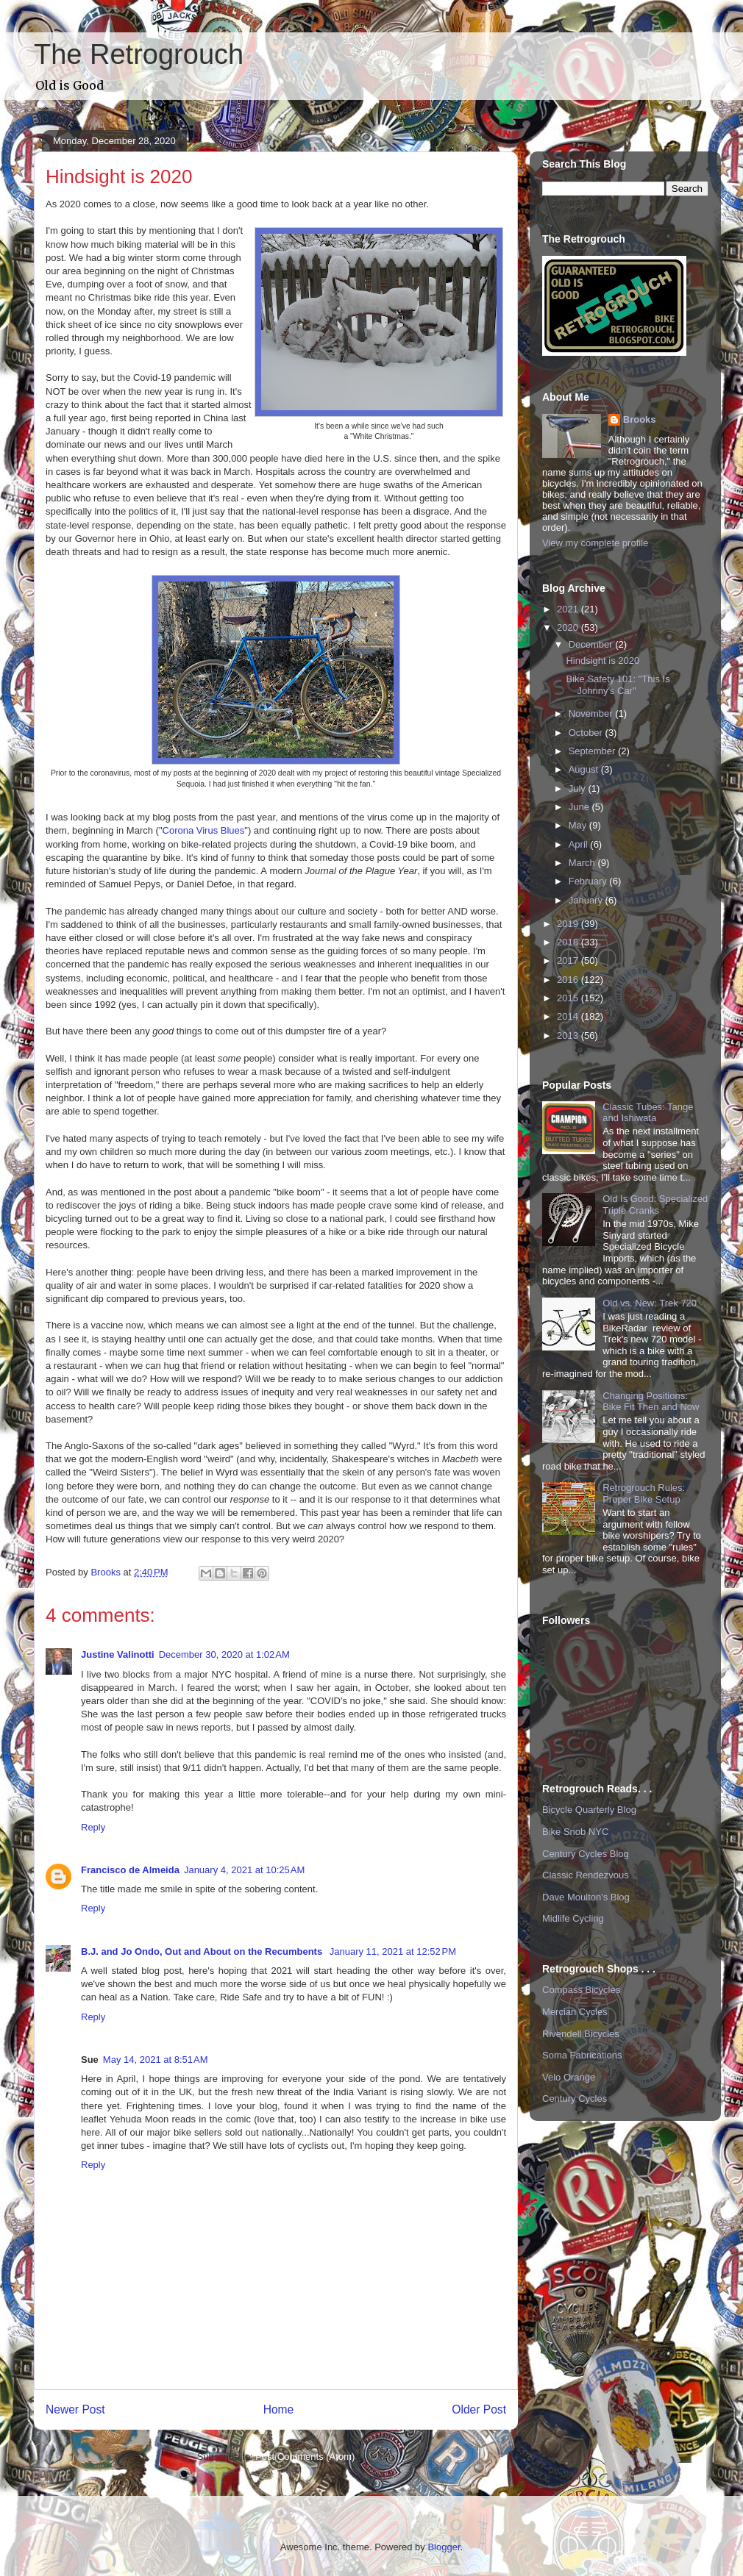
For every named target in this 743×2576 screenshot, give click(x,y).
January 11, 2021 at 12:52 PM (393, 1951)
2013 (569, 1035)
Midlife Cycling (573, 1918)
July (579, 788)
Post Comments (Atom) (305, 2456)
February (589, 881)
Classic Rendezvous (585, 1875)
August (585, 769)
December (592, 644)
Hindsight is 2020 (602, 660)
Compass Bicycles (581, 1989)
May (579, 825)
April (580, 844)
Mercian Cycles (575, 2011)
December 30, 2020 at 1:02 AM (224, 1654)
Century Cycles (574, 2098)
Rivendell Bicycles (580, 2033)
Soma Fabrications (582, 2055)
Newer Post (75, 2409)
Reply (93, 1827)
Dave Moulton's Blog (586, 1897)
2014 (569, 1016)
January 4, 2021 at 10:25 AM (244, 1869)
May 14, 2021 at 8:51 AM (155, 2059)
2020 (569, 627)
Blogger (443, 2546)
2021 (569, 609)
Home (278, 2409)
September (593, 750)
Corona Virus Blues (204, 830)
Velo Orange (568, 2077)
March (583, 862)
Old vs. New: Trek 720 (649, 1303)
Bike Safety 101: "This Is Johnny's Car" (617, 684)
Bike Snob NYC (575, 1831)
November (592, 713)
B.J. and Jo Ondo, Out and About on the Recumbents (203, 1951)
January (587, 900)
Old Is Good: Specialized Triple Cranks (655, 1204)
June (580, 806)
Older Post (479, 2409)
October (587, 732)
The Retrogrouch (138, 54)
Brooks (639, 419)
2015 (569, 997)
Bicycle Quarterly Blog (589, 1809)
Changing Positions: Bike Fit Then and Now (650, 1401)
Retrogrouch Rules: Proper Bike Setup (643, 1493)
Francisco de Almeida (130, 1869)
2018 (569, 942)
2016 (569, 979)
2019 (569, 923)
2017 (569, 960)
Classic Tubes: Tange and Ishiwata (647, 1112)
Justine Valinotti (117, 1654)
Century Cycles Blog (585, 1853)
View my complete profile (595, 542)
